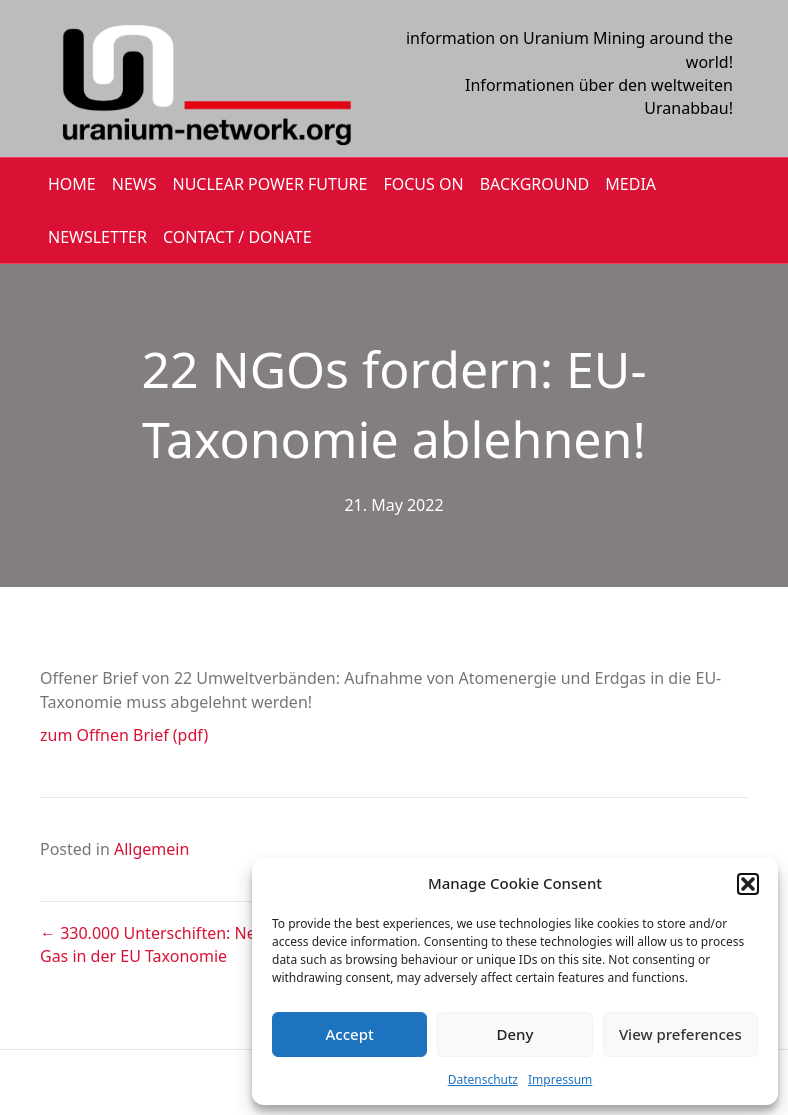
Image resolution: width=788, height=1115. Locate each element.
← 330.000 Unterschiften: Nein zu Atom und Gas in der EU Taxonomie (205, 944)
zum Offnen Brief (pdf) (124, 735)
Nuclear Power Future (270, 184)
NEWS (134, 184)
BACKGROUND (535, 184)
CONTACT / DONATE (237, 237)
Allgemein (151, 849)
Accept (350, 1034)
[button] (748, 884)
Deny (515, 1034)
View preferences (680, 1034)
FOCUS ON (423, 184)
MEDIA (630, 184)
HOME (72, 184)
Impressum (560, 1079)
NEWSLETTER (97, 237)
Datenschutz (483, 1079)
